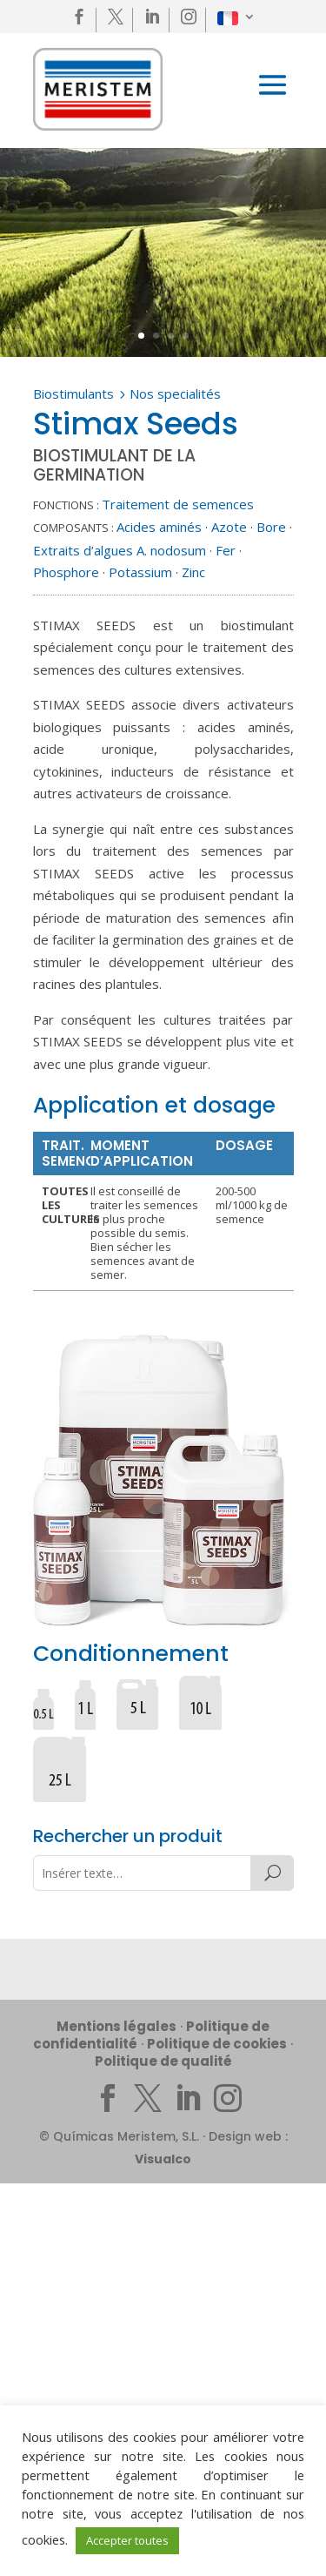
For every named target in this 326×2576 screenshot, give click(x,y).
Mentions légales (116, 2026)
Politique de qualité (163, 2061)
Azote (229, 526)
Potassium (140, 572)
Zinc (193, 572)
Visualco (163, 2159)
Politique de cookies (217, 2044)
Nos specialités (175, 393)
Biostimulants (73, 393)
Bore (271, 526)
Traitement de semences (178, 504)
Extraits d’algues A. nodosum (119, 550)
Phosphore (66, 572)
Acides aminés (159, 526)
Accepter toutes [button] (127, 2540)
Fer (226, 550)
